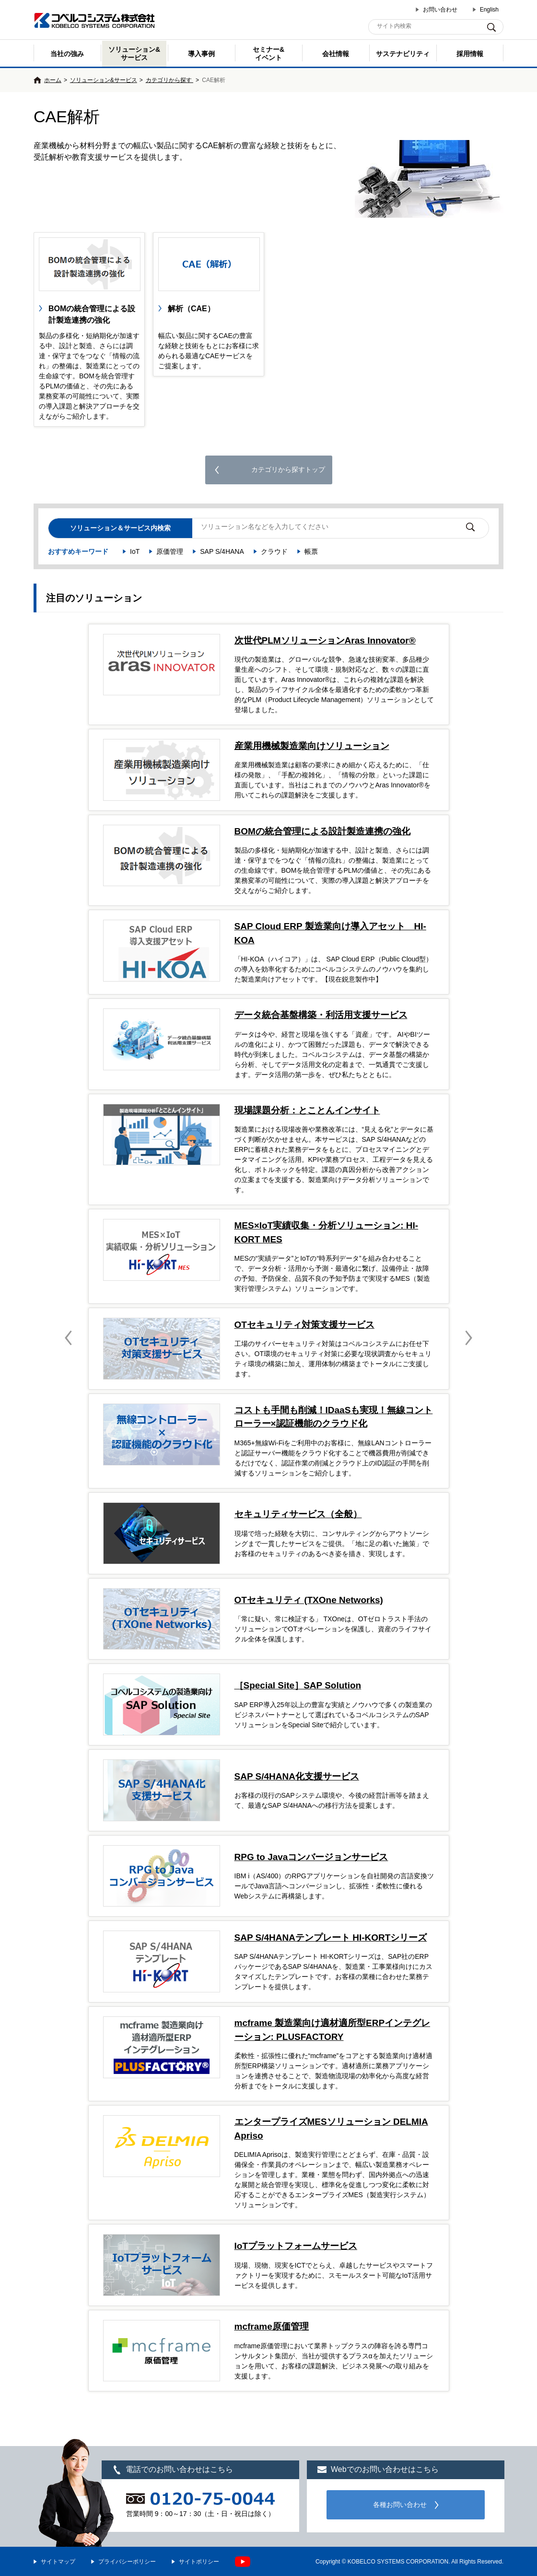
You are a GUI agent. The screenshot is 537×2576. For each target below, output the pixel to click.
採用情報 (469, 54)
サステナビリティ (403, 54)
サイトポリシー (199, 2561)
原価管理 (169, 551)
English (489, 9)
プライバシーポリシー (127, 2561)
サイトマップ (58, 2561)
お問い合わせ (440, 9)
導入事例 (201, 54)
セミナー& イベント (268, 53)
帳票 (311, 551)
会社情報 (335, 54)
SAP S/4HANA (222, 551)
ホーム (52, 80)
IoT (135, 551)
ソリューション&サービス (134, 53)
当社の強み (67, 54)
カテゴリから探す (169, 80)
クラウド (274, 551)
